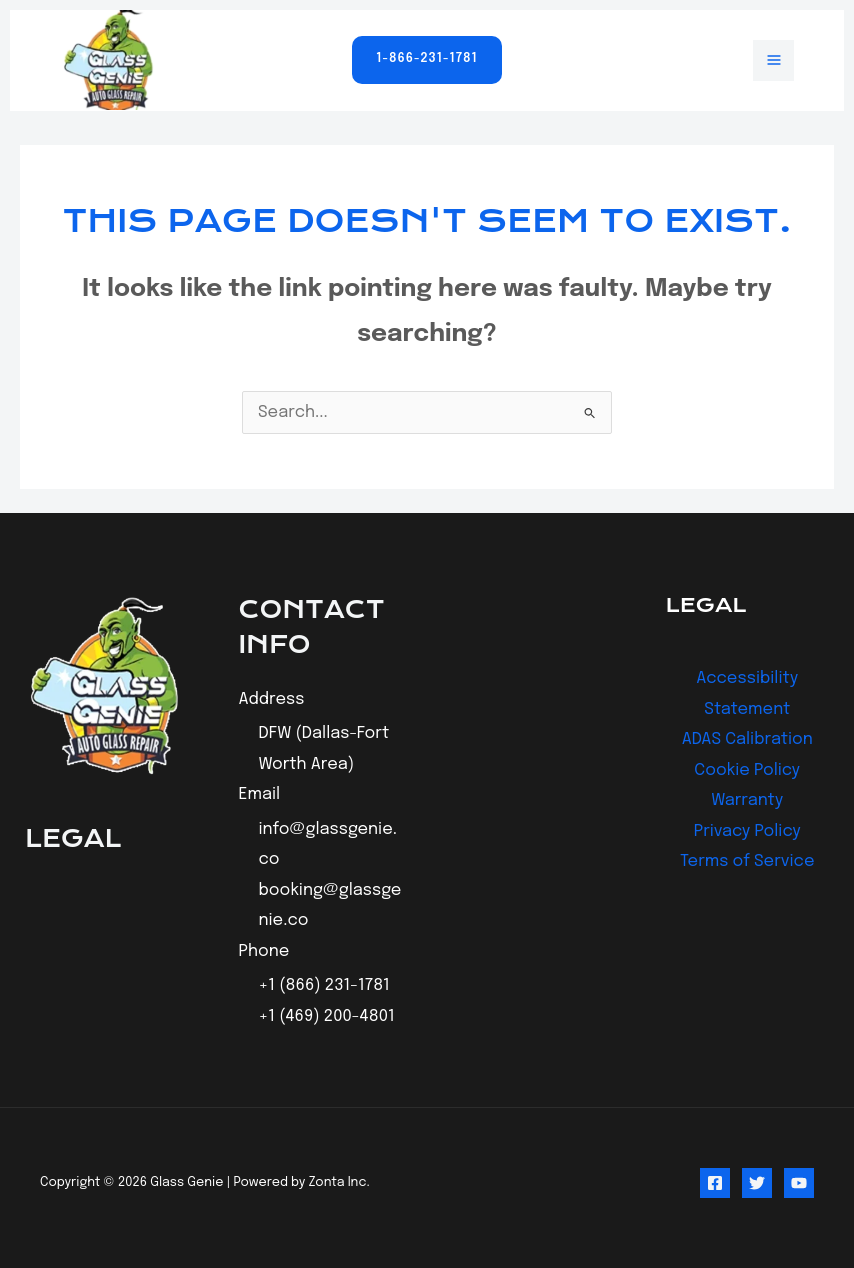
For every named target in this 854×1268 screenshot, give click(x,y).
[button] (427, 60)
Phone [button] (264, 951)
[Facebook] (715, 1183)
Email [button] (260, 794)
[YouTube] (799, 1183)
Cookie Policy (747, 770)
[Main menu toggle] (773, 60)
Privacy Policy (747, 831)
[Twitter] (757, 1183)
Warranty (747, 800)
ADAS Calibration (747, 739)
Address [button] (272, 699)
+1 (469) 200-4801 (327, 1016)
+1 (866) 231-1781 (324, 985)
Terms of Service (747, 861)
